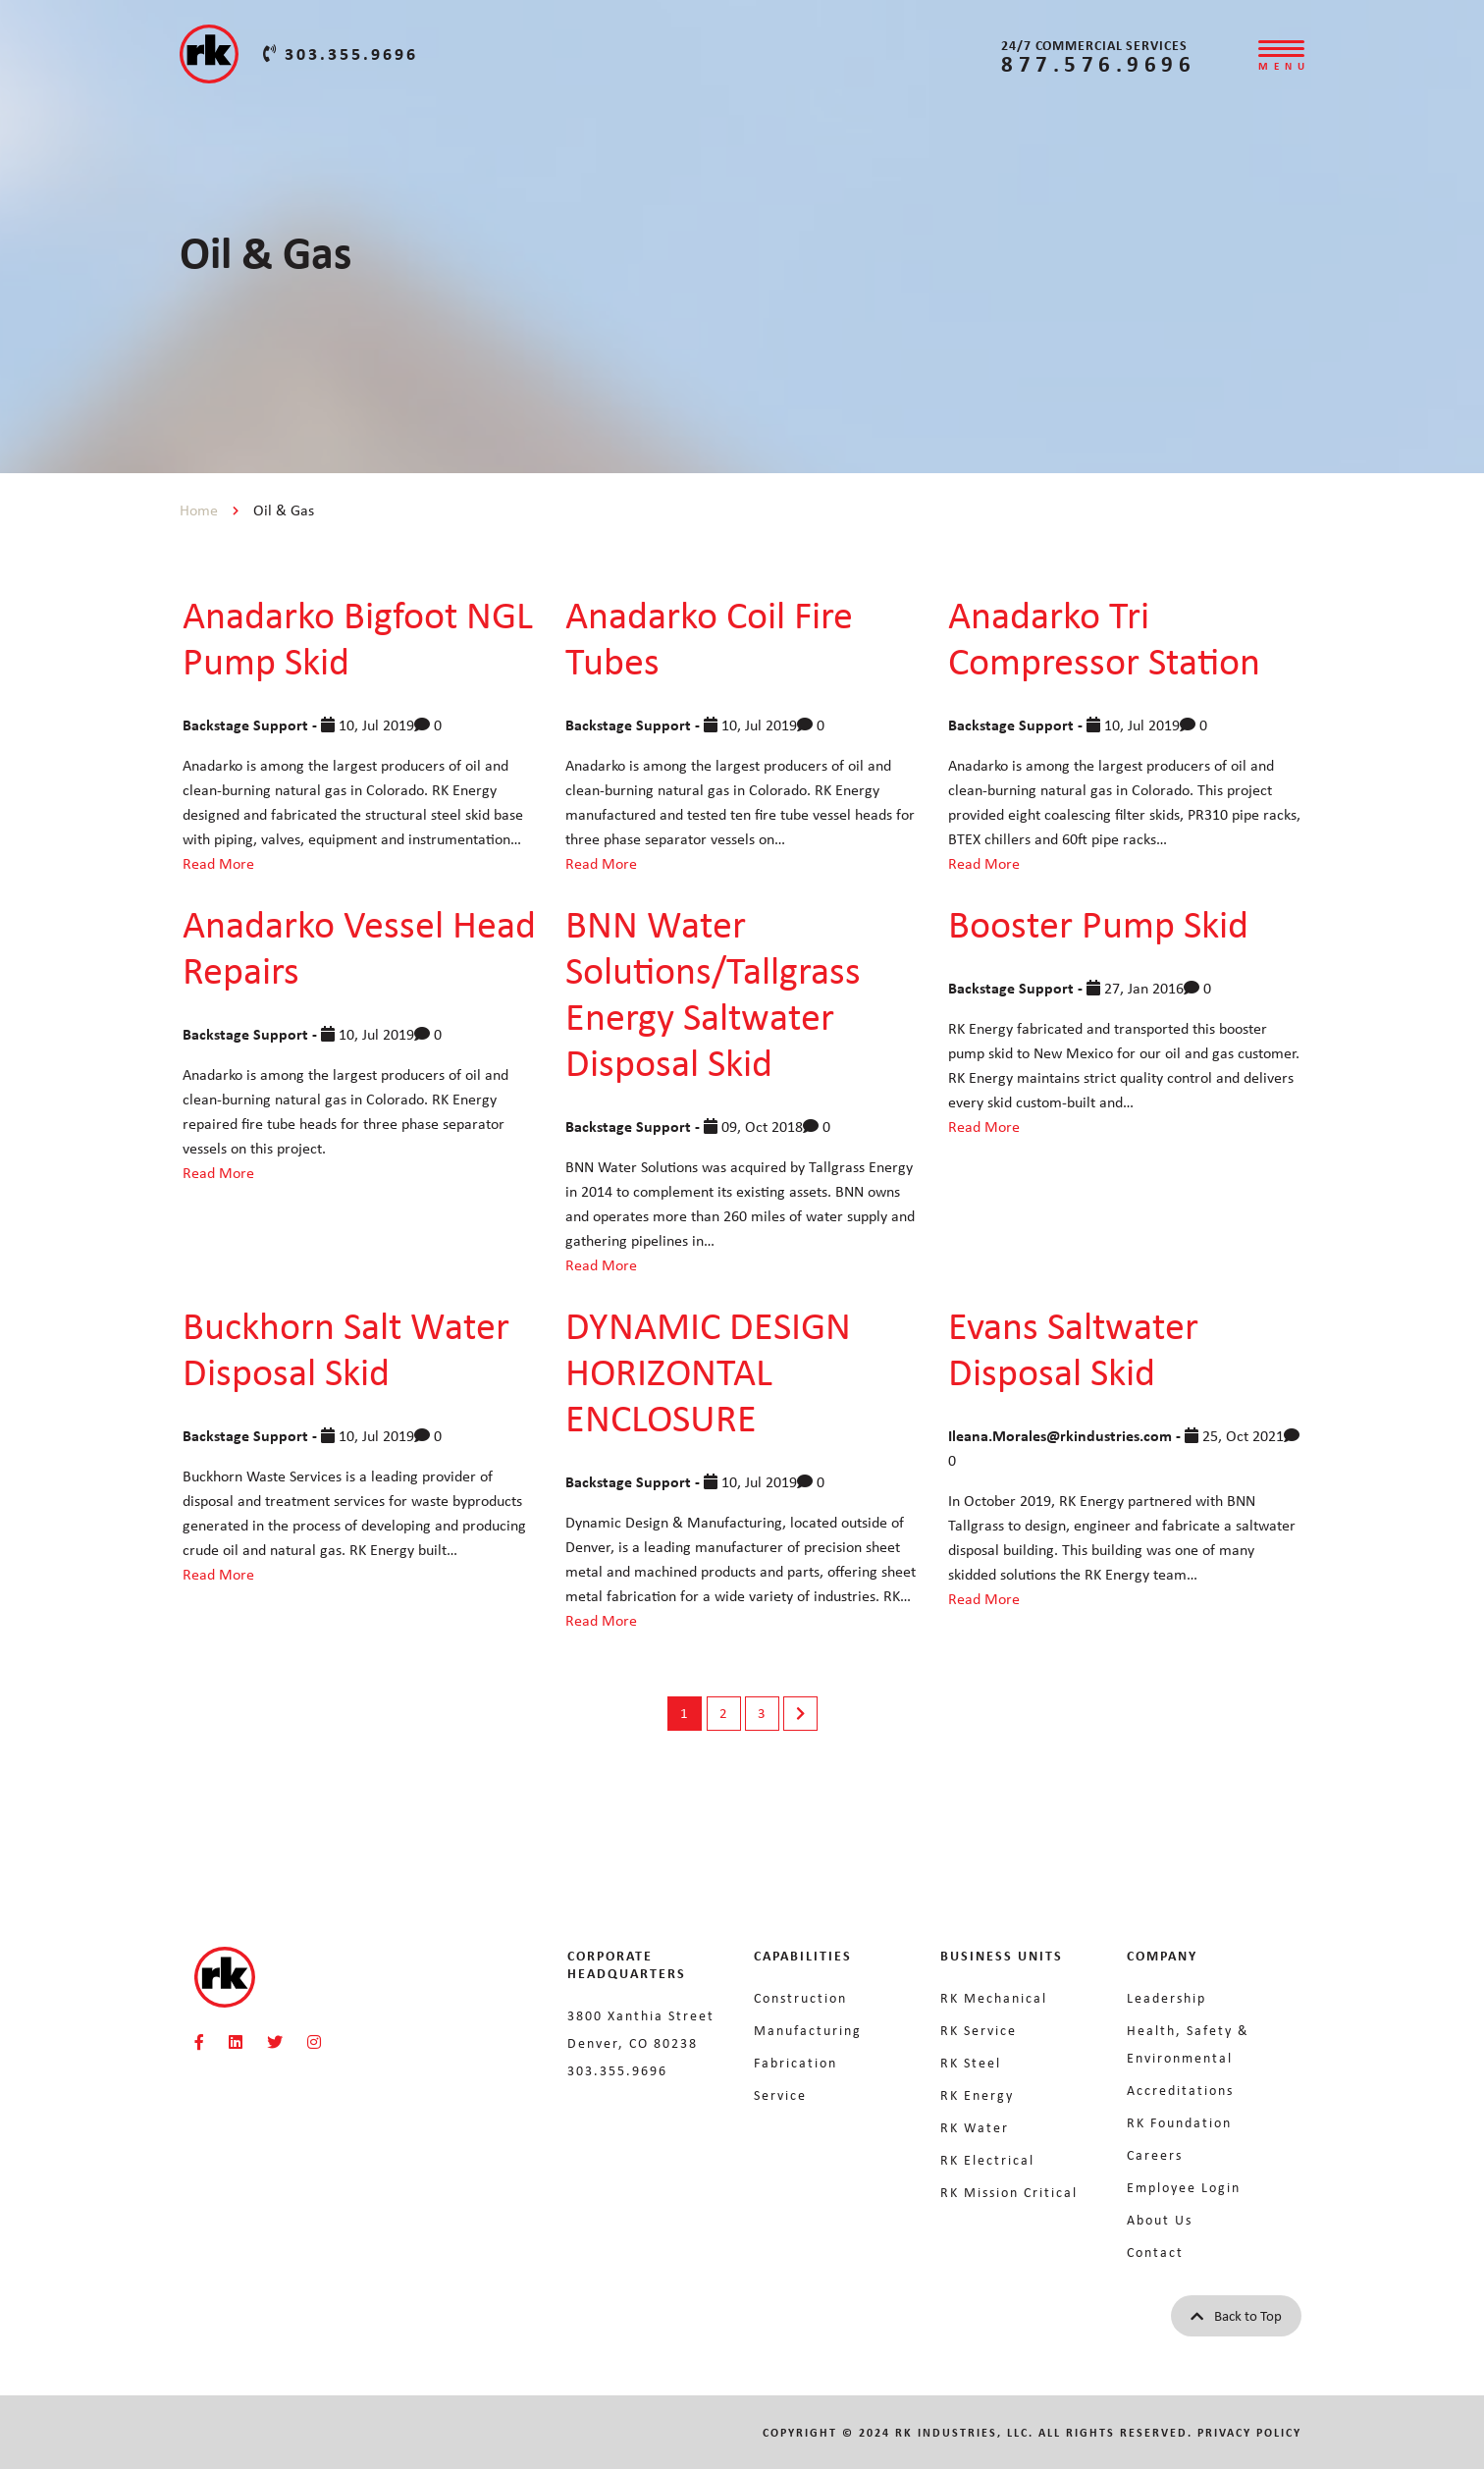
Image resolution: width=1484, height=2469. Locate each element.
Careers (1155, 2154)
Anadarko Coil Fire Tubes (709, 636)
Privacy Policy (1249, 2432)
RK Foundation (1179, 2122)
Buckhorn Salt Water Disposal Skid (346, 1347)
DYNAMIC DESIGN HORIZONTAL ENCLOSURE (708, 1370)
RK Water (974, 2127)
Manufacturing (808, 2029)
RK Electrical (987, 2159)
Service (780, 2094)
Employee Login (1184, 2186)
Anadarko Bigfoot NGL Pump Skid (358, 636)
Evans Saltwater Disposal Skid (1073, 1347)
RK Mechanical (993, 1997)
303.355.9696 (340, 53)
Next (800, 1713)
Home (199, 509)
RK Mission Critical (1009, 2191)
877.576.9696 (1098, 63)
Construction (800, 1997)
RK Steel (970, 2062)
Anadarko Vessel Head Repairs (359, 945)
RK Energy (977, 2094)
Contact (1155, 2251)
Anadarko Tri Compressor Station (1104, 636)
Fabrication (795, 2062)
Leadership (1166, 1997)
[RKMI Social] (199, 2042)
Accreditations (1180, 2089)
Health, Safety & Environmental (1188, 2043)
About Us (1159, 2219)
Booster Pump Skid (1098, 922)
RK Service (978, 2029)
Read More (218, 863)
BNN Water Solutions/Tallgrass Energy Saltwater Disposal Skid (713, 992)
